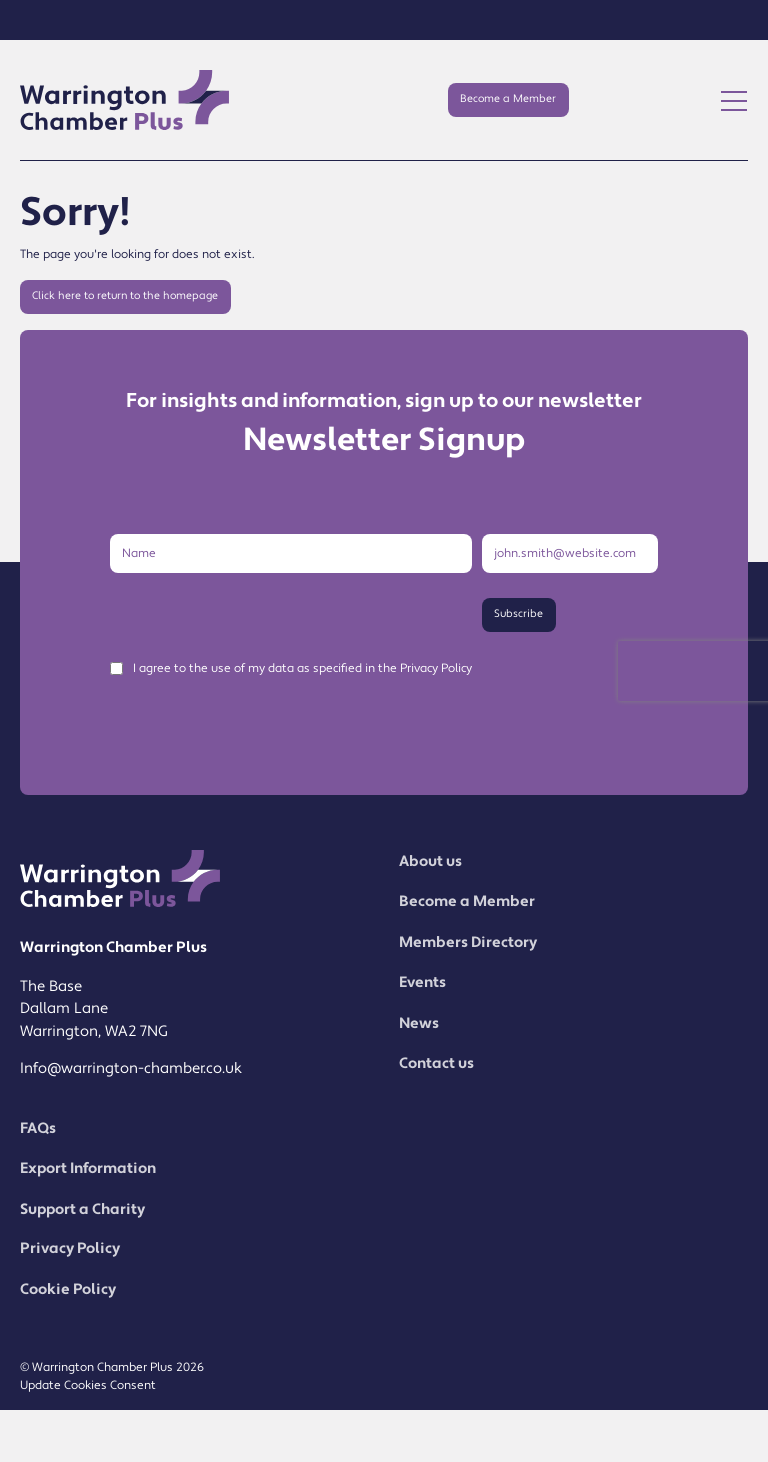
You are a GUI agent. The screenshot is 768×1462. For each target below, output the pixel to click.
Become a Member (508, 99)
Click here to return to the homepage (125, 296)
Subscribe (518, 614)
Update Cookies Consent (88, 1385)
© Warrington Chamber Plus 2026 (112, 1367)
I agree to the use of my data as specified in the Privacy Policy (302, 669)
